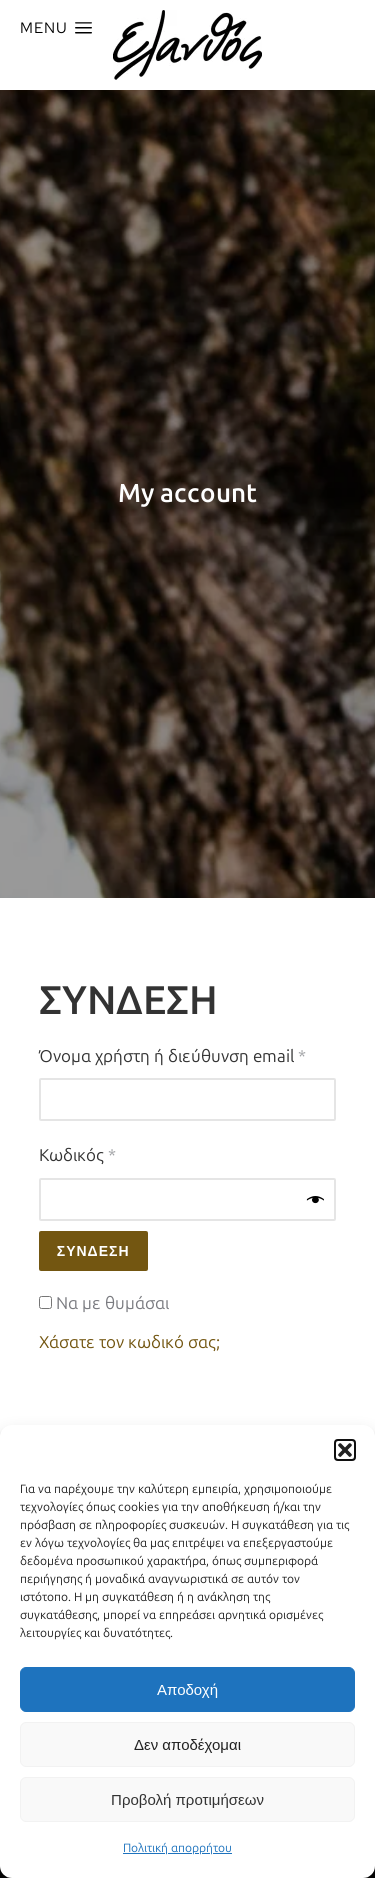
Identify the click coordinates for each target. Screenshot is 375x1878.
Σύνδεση (93, 1251)
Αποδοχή (187, 1689)
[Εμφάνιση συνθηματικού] (315, 1199)
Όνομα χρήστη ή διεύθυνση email (188, 1054)
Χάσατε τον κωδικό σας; (129, 1342)
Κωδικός (115, 1153)
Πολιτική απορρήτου (177, 1848)
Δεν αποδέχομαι (187, 1744)
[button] (345, 1450)
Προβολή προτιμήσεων (187, 1799)
